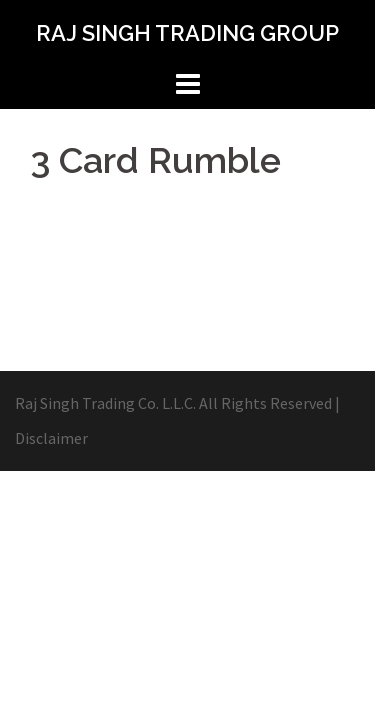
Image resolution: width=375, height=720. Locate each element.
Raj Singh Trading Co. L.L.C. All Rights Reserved (173, 403)
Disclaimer (51, 438)
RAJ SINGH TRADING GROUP (187, 33)
